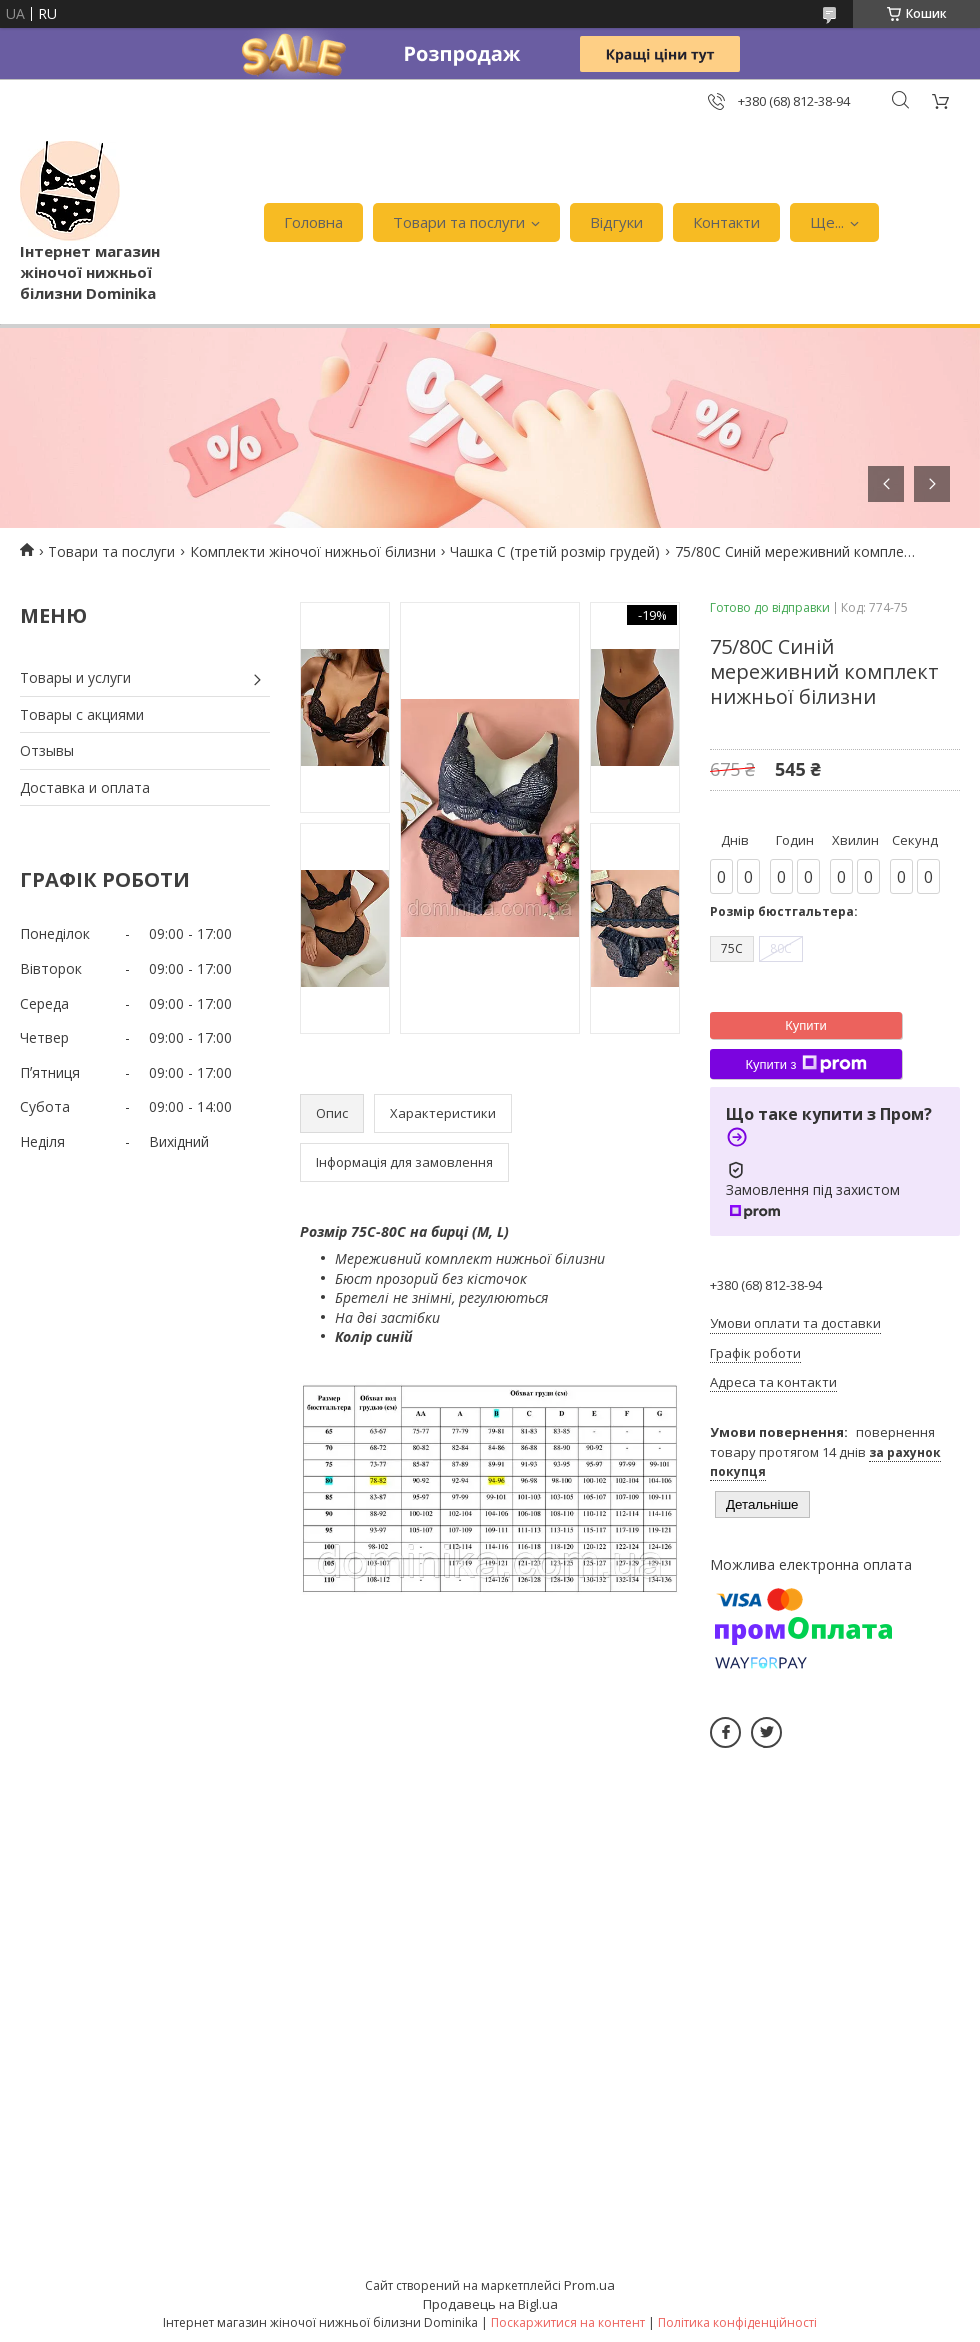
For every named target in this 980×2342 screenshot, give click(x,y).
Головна (313, 222)
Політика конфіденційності (737, 2322)
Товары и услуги (75, 677)
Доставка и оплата (85, 787)
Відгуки (616, 222)
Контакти (726, 222)
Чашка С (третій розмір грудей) (555, 551)
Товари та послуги (459, 222)
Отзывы (47, 750)
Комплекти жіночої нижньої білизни (313, 551)
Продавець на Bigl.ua (490, 2304)
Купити (806, 1025)
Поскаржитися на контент (568, 2322)
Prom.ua (589, 2285)
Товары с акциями (82, 714)
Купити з (805, 1064)
